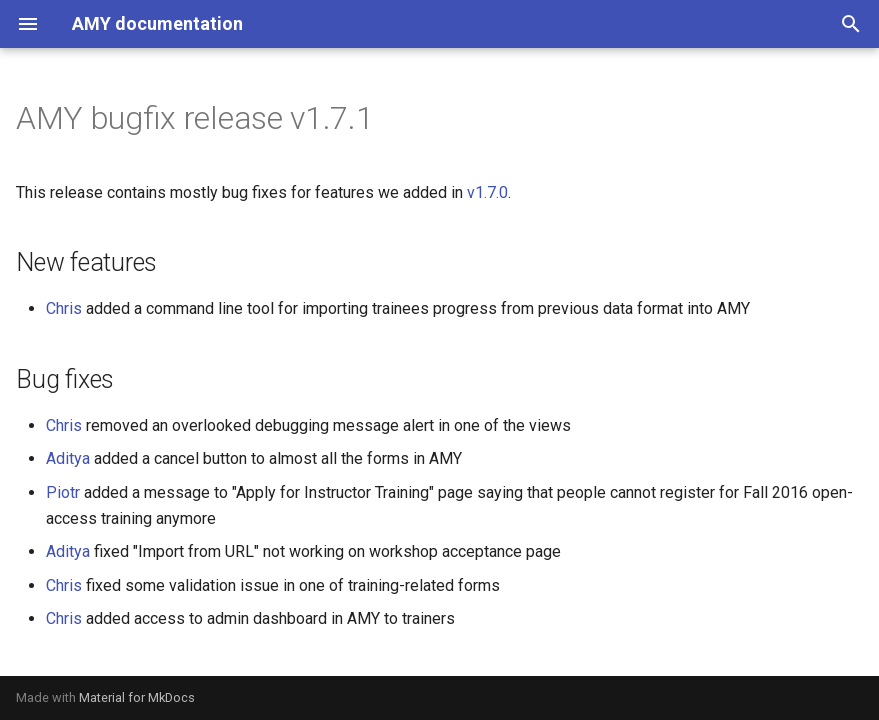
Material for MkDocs (137, 697)
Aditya (68, 458)
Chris (64, 308)
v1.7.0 (487, 192)
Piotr (63, 492)
